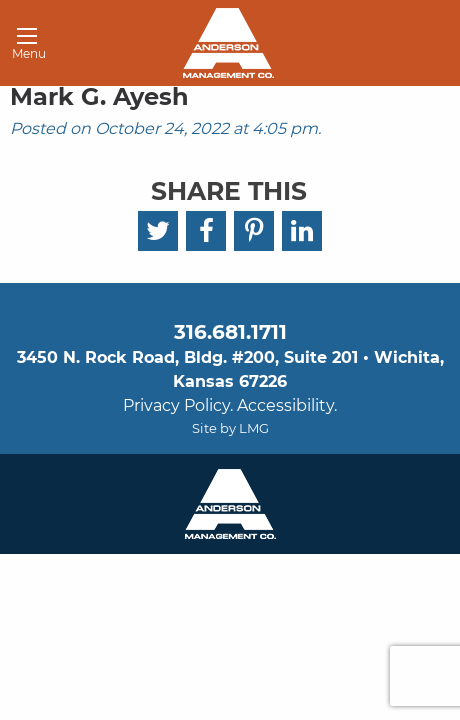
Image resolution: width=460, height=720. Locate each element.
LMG (254, 428)
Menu (22, 47)
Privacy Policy (176, 405)
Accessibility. (287, 405)
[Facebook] (206, 231)
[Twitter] (158, 231)
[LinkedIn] (302, 231)
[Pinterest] (254, 231)
